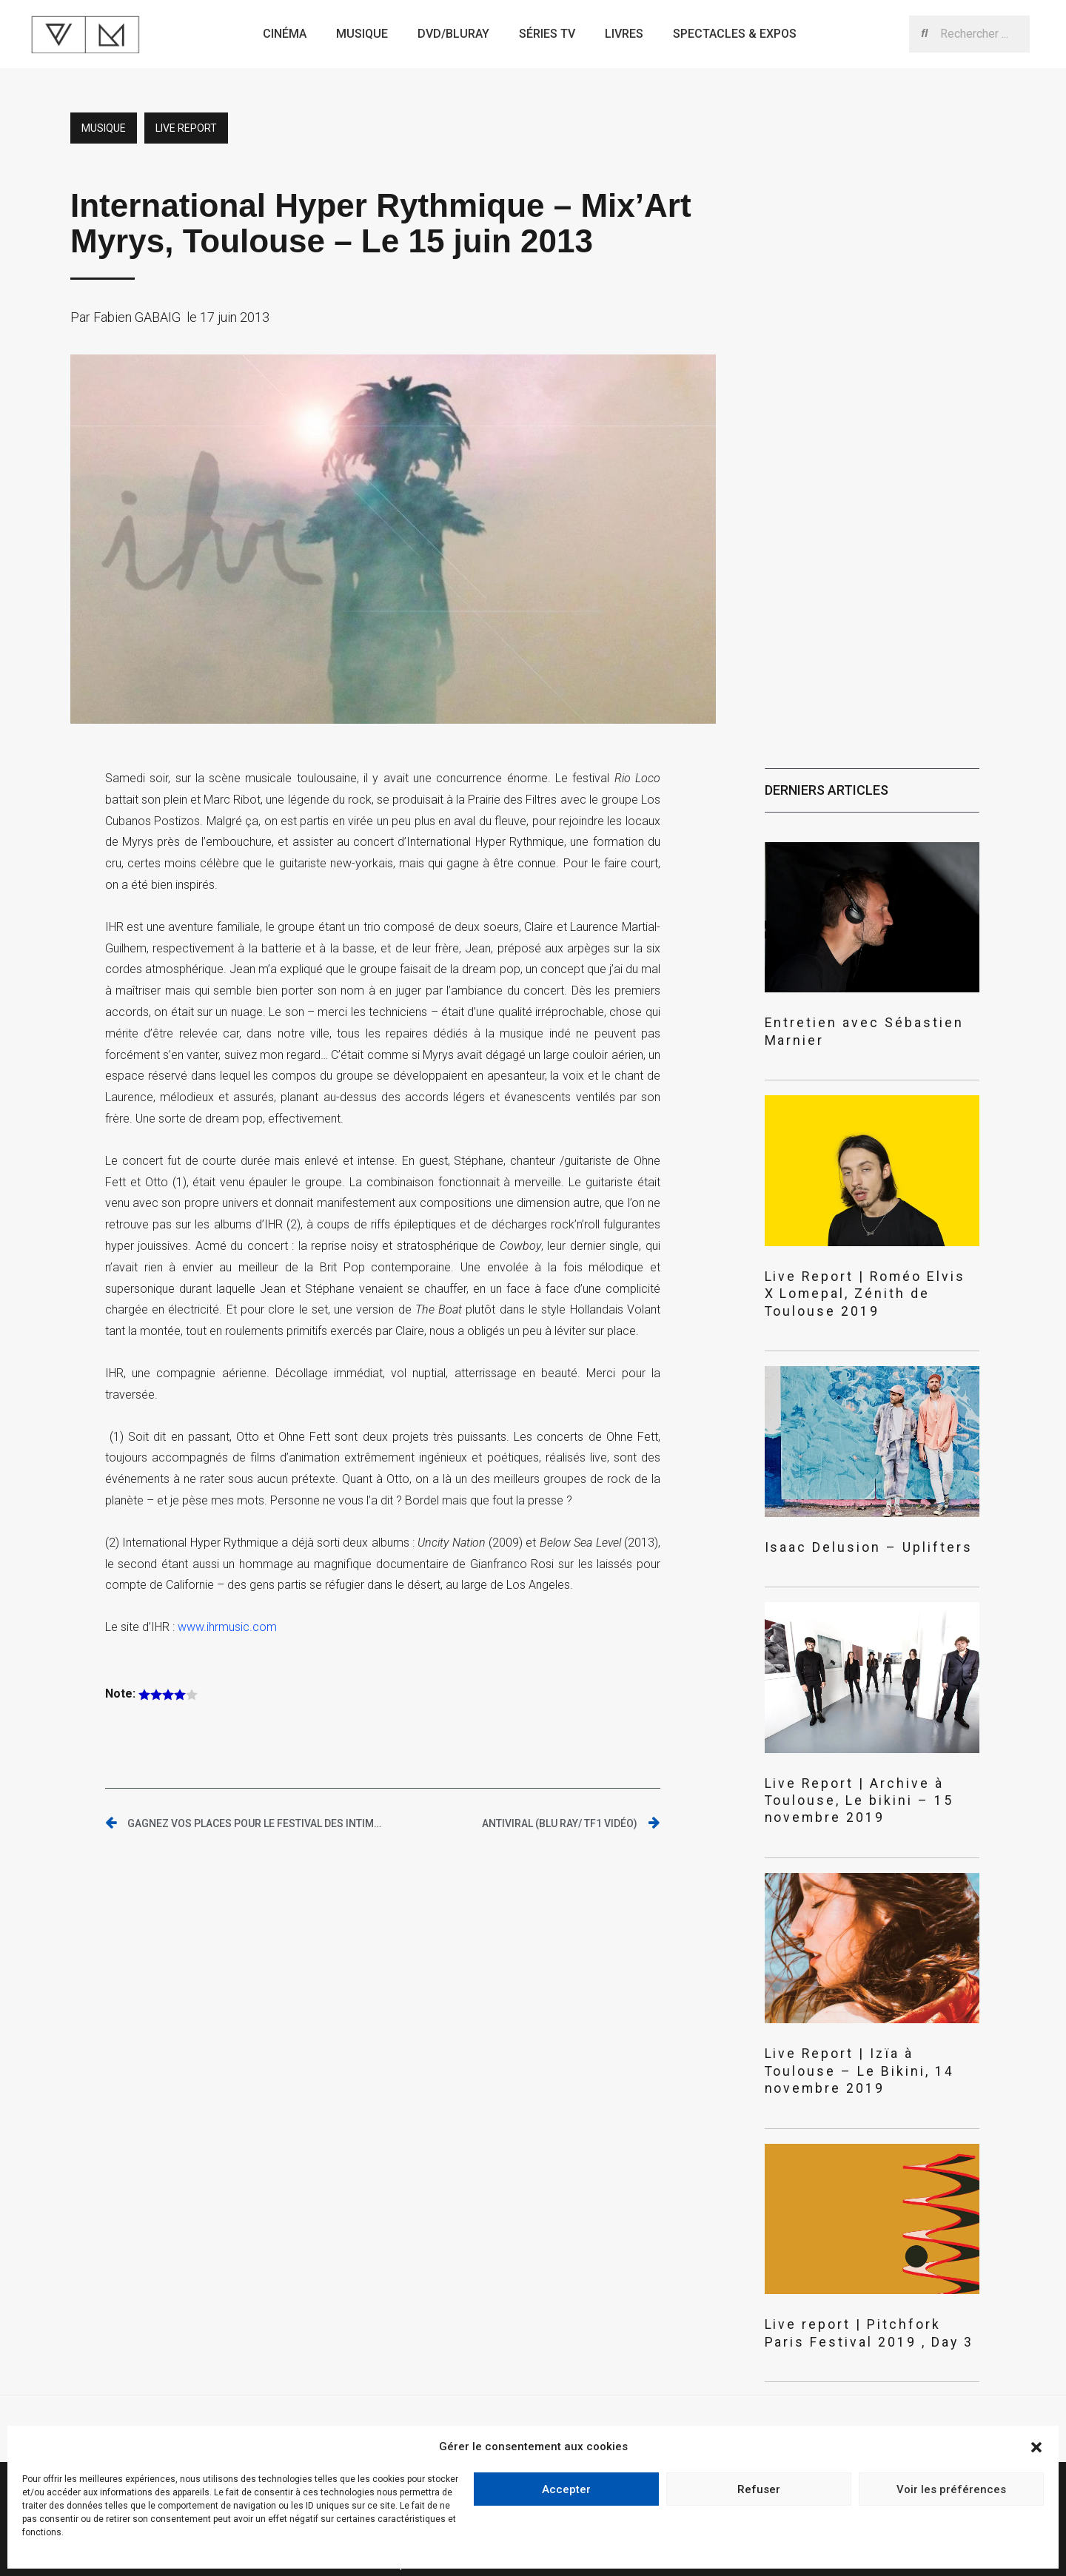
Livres (624, 34)
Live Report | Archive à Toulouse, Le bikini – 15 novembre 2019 (871, 1747)
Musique (362, 34)
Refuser (758, 2489)
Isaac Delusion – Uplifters (842, 1506)
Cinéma (284, 34)
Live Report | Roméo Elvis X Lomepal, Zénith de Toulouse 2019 (866, 1264)
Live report (186, 128)
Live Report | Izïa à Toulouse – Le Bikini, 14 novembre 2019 (865, 1996)
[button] (1036, 2447)
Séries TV (547, 34)
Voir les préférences (951, 2489)
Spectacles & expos (735, 34)
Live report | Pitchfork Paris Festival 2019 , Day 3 (847, 2246)
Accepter (566, 2489)
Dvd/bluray (453, 34)
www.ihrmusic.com (227, 1627)
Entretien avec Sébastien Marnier (862, 1022)
